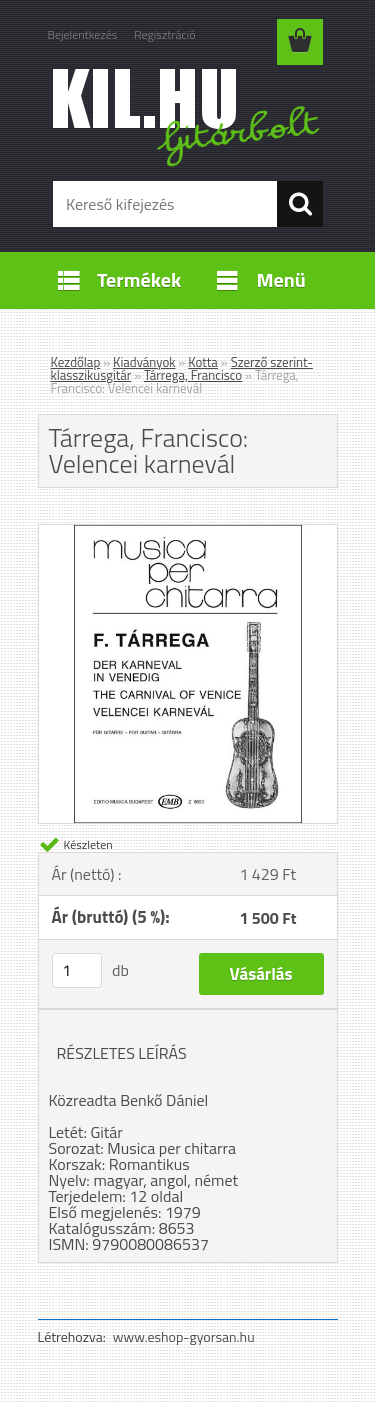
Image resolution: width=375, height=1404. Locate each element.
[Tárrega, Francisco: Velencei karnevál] (188, 533)
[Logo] (187, 117)
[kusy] (77, 970)
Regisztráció (164, 34)
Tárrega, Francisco (193, 375)
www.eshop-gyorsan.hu (184, 1336)
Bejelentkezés (83, 34)
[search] (300, 204)
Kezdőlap (76, 362)
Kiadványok (144, 362)
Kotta (203, 362)
